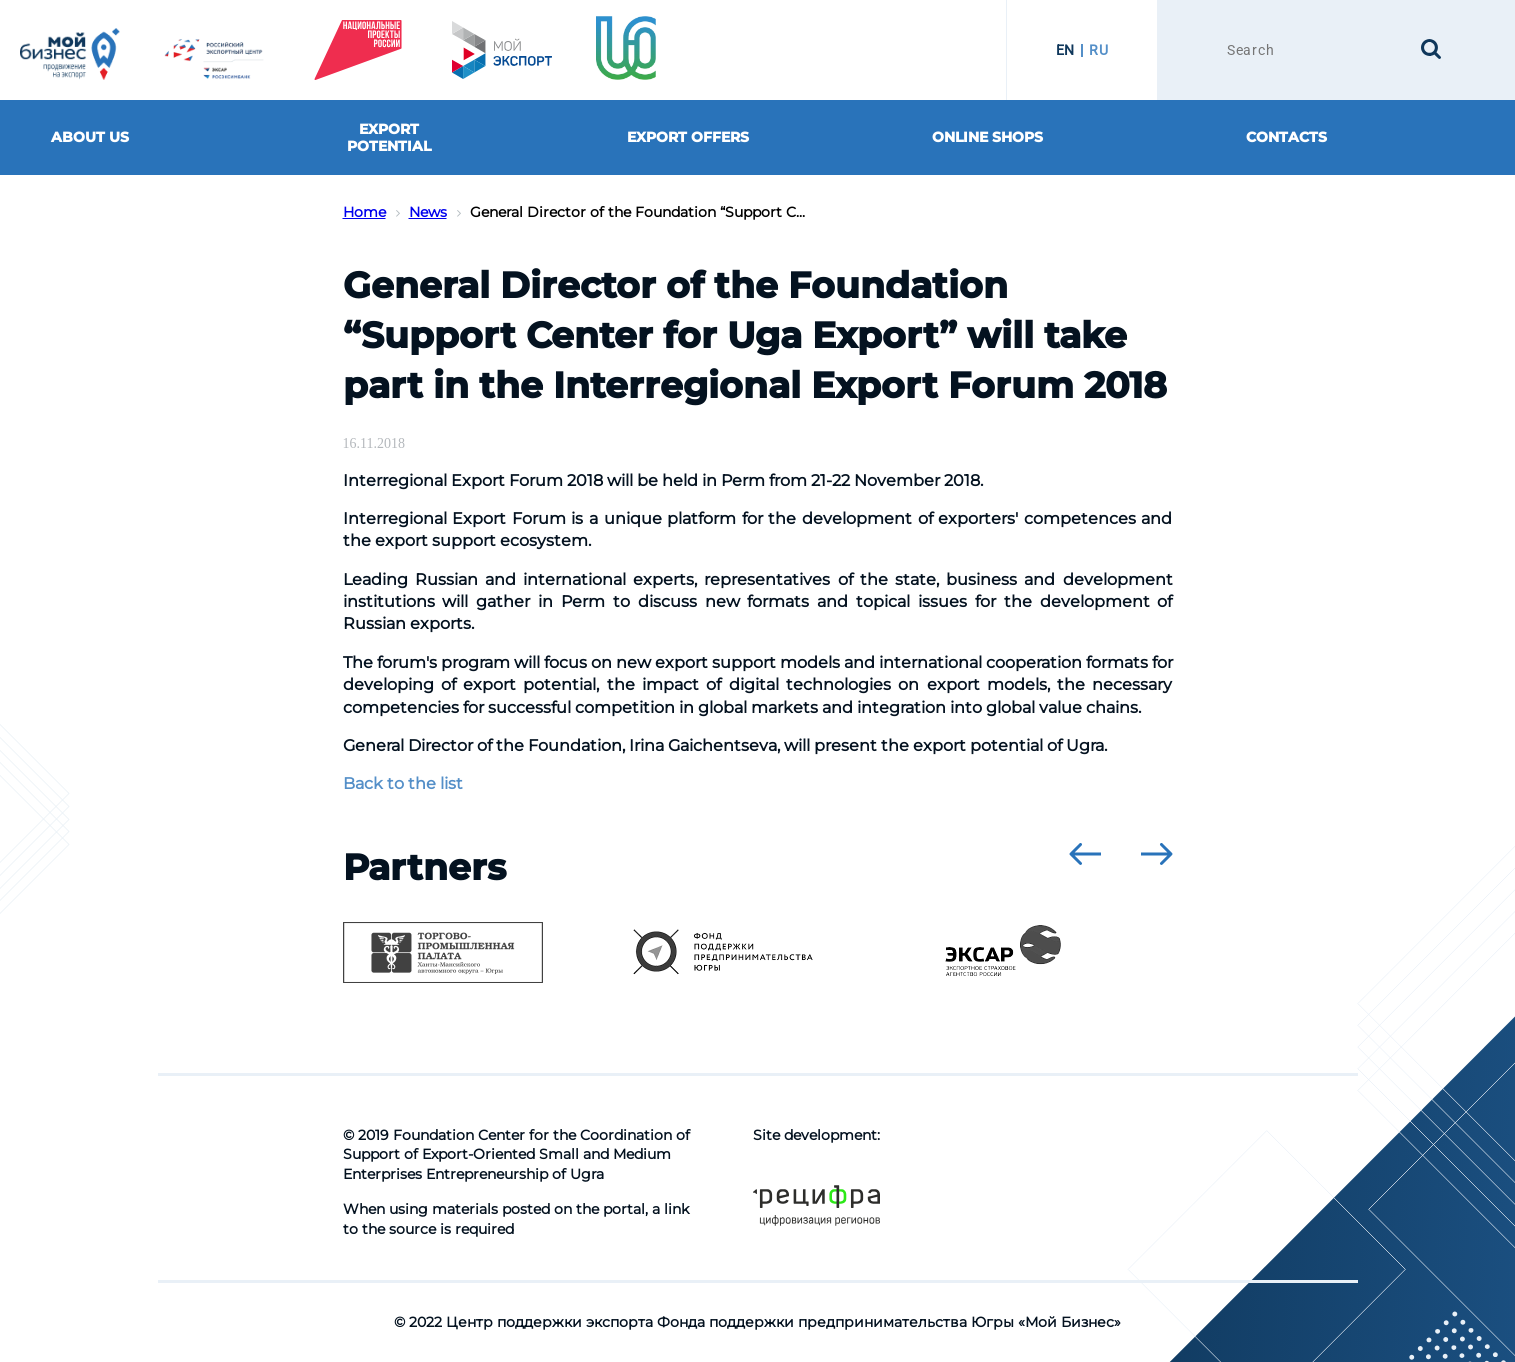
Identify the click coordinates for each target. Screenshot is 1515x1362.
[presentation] (1085, 854)
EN (1065, 50)
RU (1098, 50)
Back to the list (403, 783)
